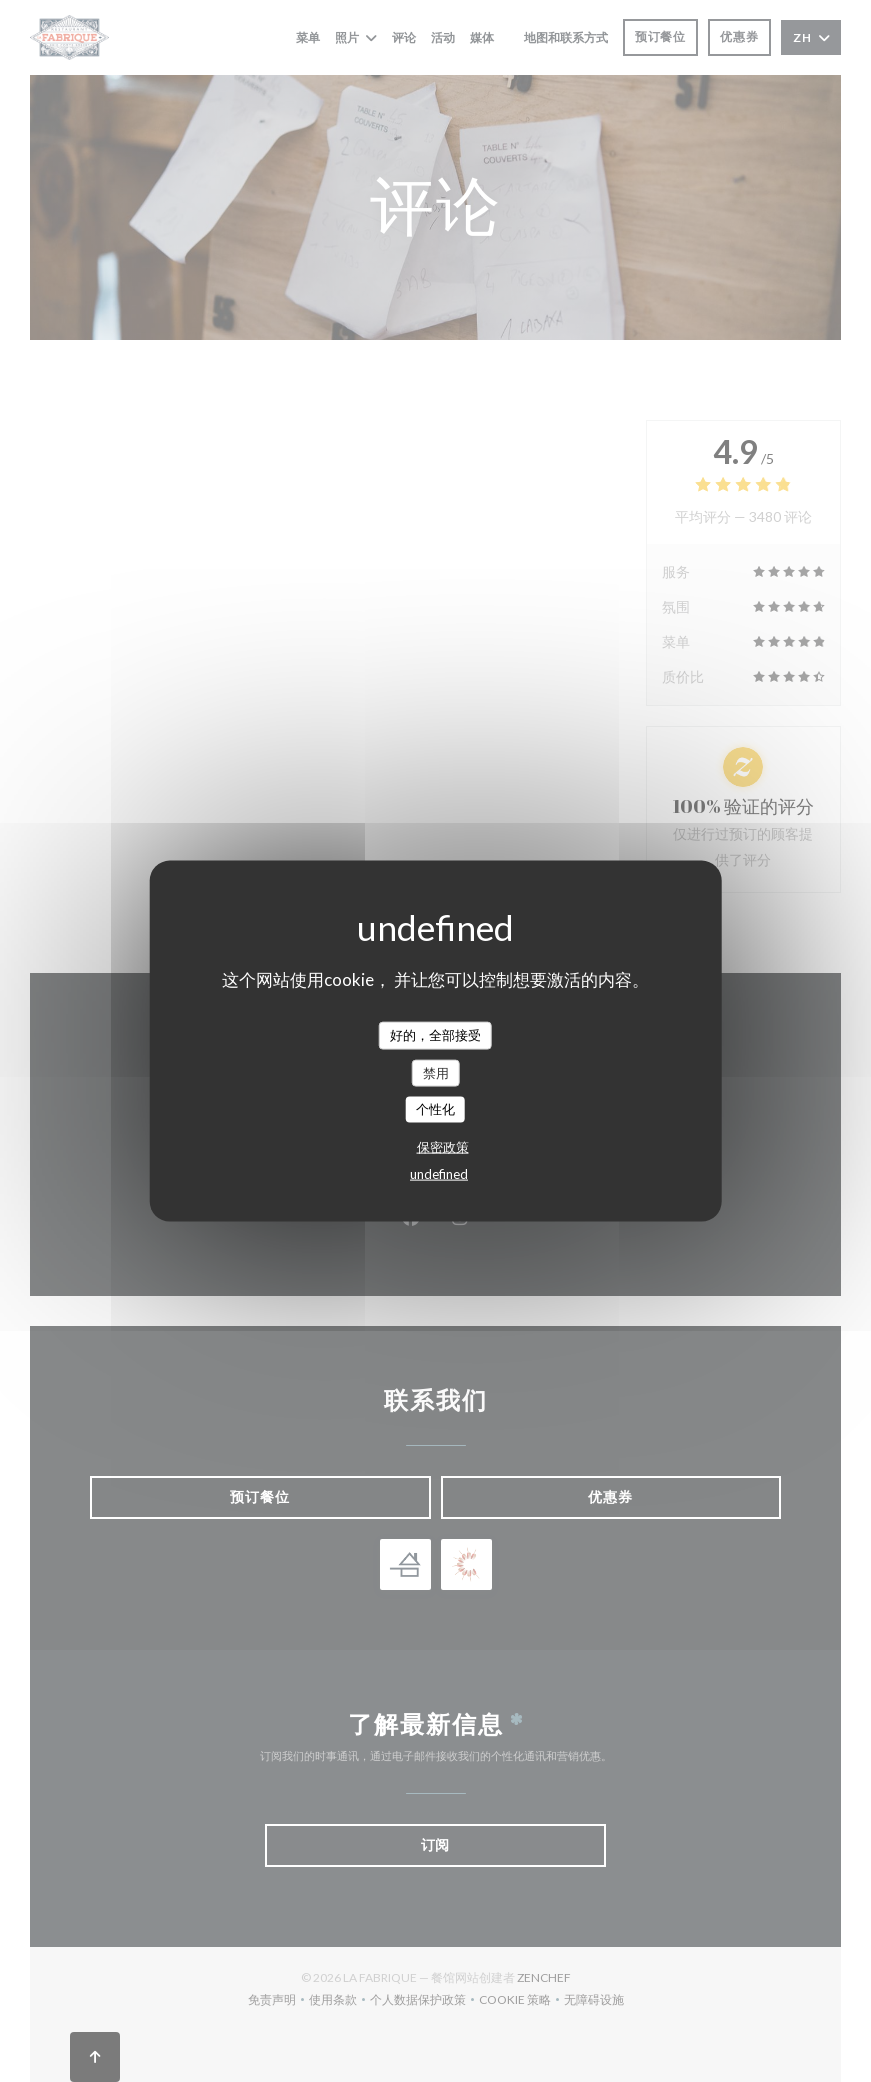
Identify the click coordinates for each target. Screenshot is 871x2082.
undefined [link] (439, 1173)
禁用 (436, 1072)
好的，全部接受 (435, 1035)
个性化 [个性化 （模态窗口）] (435, 1109)
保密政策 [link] (443, 1146)
